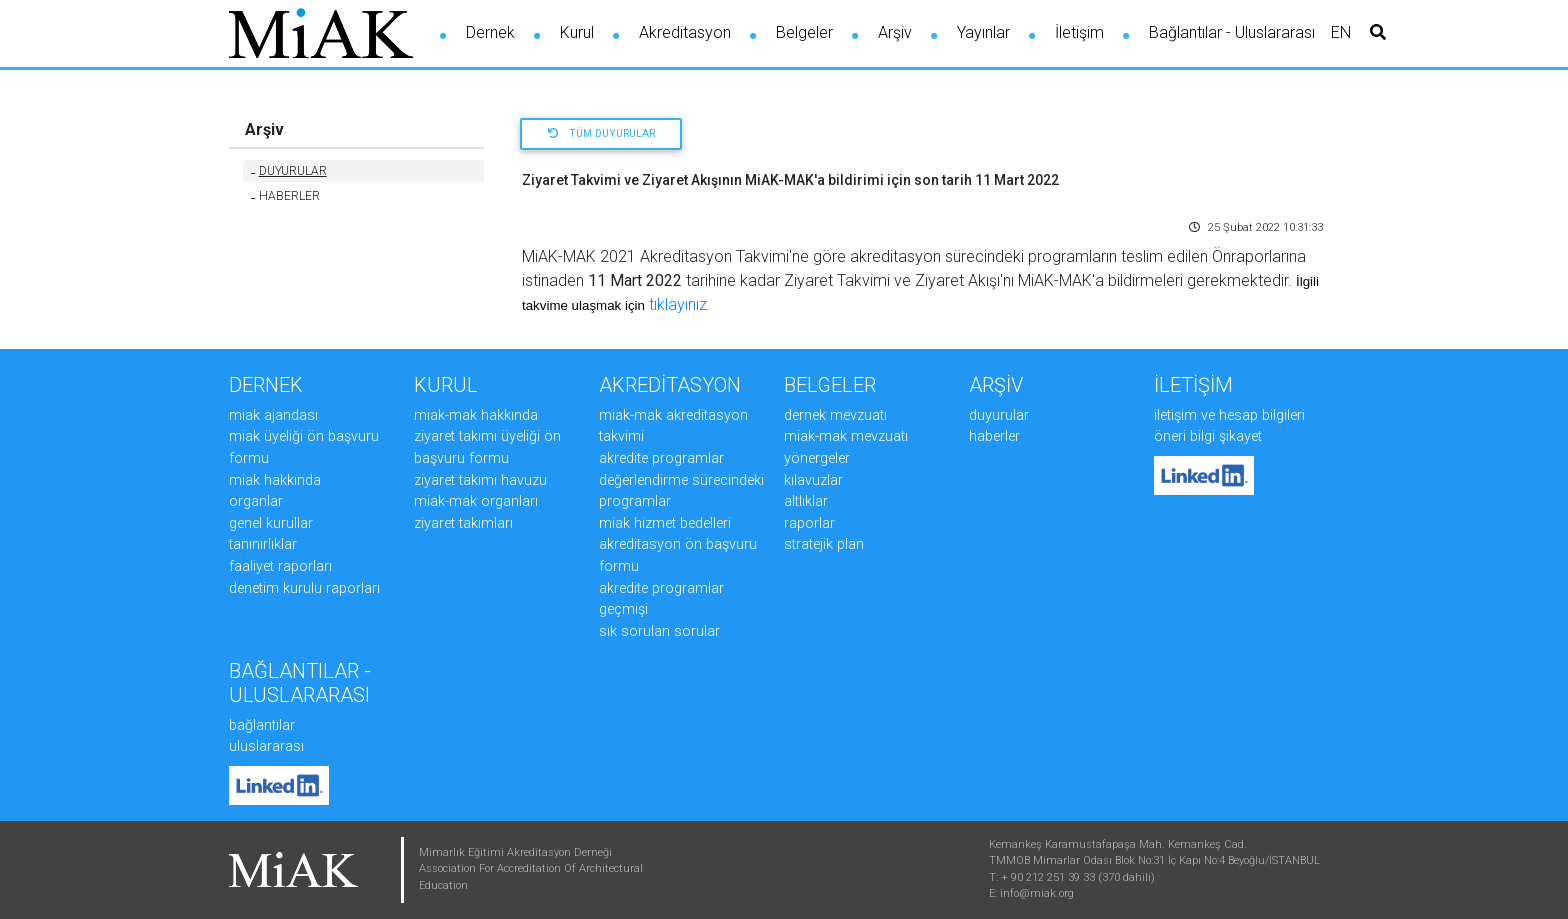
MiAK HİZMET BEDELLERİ (665, 523)
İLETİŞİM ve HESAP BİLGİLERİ (1229, 415)
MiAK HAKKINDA (275, 480)
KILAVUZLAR (813, 480)
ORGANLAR (256, 501)
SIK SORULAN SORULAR (659, 631)
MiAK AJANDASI (273, 415)
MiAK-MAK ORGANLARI (476, 501)
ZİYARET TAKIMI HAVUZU (480, 480)
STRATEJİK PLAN (824, 544)
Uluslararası (266, 746)
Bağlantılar (262, 725)
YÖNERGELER (817, 458)
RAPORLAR (809, 523)
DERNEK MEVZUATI (835, 415)
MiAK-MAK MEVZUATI (846, 436)
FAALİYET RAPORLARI (280, 566)
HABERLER (285, 196)
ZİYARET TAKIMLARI (463, 523)
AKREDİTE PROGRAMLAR (661, 458)
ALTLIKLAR (806, 501)
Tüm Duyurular (601, 133)
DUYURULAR (289, 171)
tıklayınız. (680, 304)
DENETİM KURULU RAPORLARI (304, 588)
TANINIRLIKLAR (263, 544)
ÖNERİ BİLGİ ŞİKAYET (1208, 436)
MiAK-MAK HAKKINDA (476, 415)
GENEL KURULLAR (271, 523)
